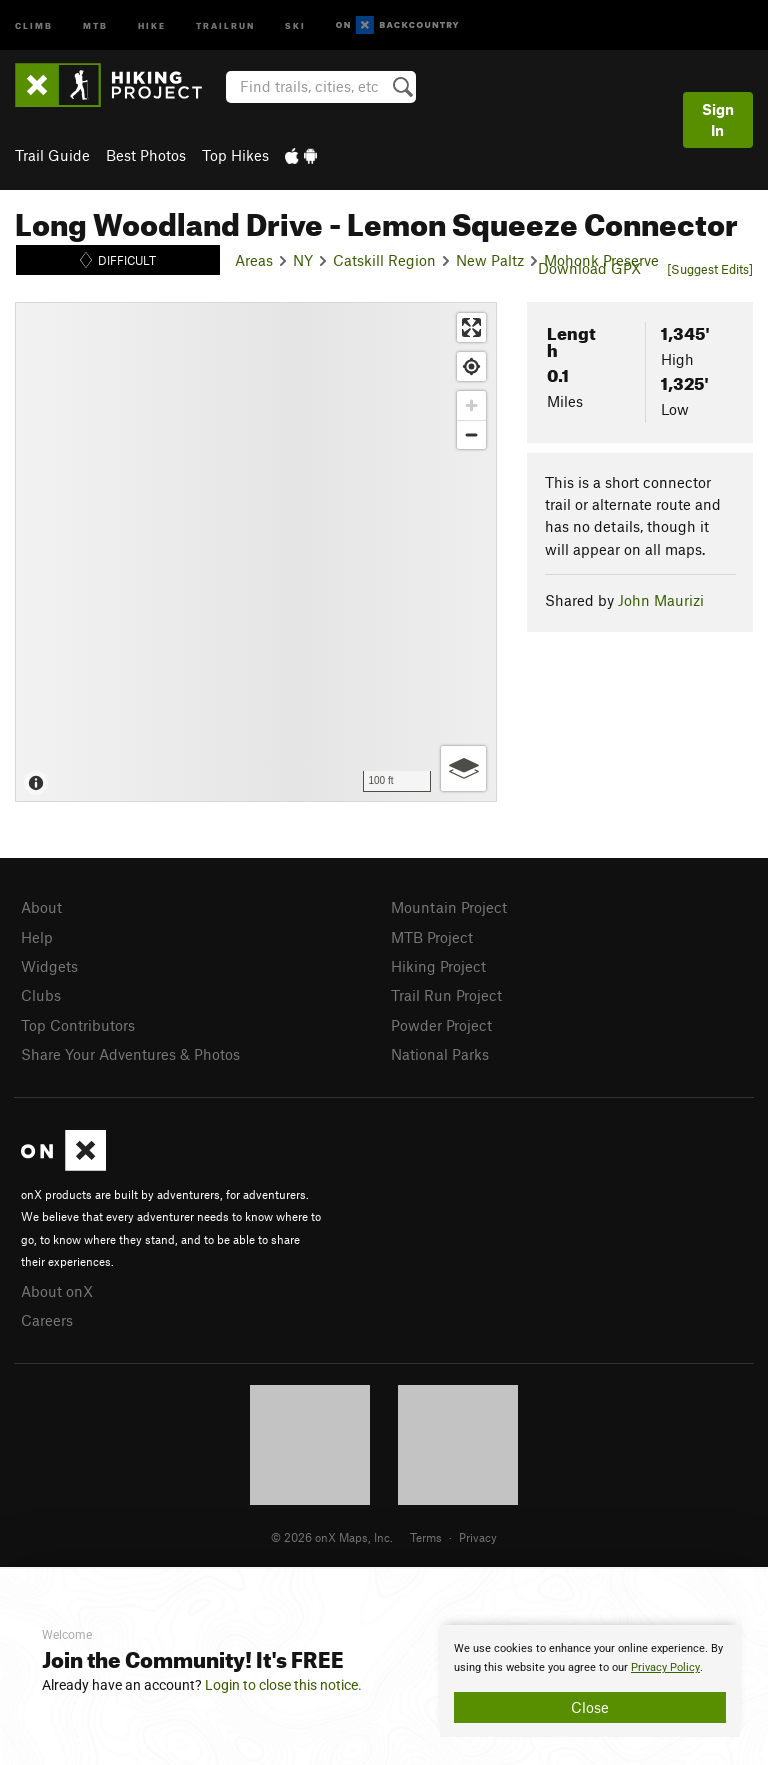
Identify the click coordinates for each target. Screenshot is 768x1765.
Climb (34, 24)
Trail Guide (52, 155)
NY (303, 260)
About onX (57, 1291)
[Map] (256, 552)
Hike (152, 24)
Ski (295, 24)
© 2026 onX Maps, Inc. (332, 1537)
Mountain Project (449, 907)
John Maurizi (661, 600)
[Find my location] (471, 366)
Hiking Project (438, 966)
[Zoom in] (471, 405)
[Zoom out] (471, 434)
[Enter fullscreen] (471, 327)
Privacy (478, 1537)
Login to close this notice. (283, 1685)
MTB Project (432, 937)
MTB (95, 24)
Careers (47, 1320)
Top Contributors (78, 1025)
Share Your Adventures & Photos (130, 1054)
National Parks (440, 1054)
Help (37, 937)
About (41, 907)
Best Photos (146, 155)
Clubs (41, 995)
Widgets (49, 966)
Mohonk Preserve (601, 260)
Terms (426, 1537)
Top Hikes (235, 155)
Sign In (718, 119)
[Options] (463, 768)
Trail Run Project (446, 995)
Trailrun (225, 24)
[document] (590, 1681)
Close (590, 1707)
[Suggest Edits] (710, 269)
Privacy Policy (665, 1667)
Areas (254, 260)
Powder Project (441, 1025)
